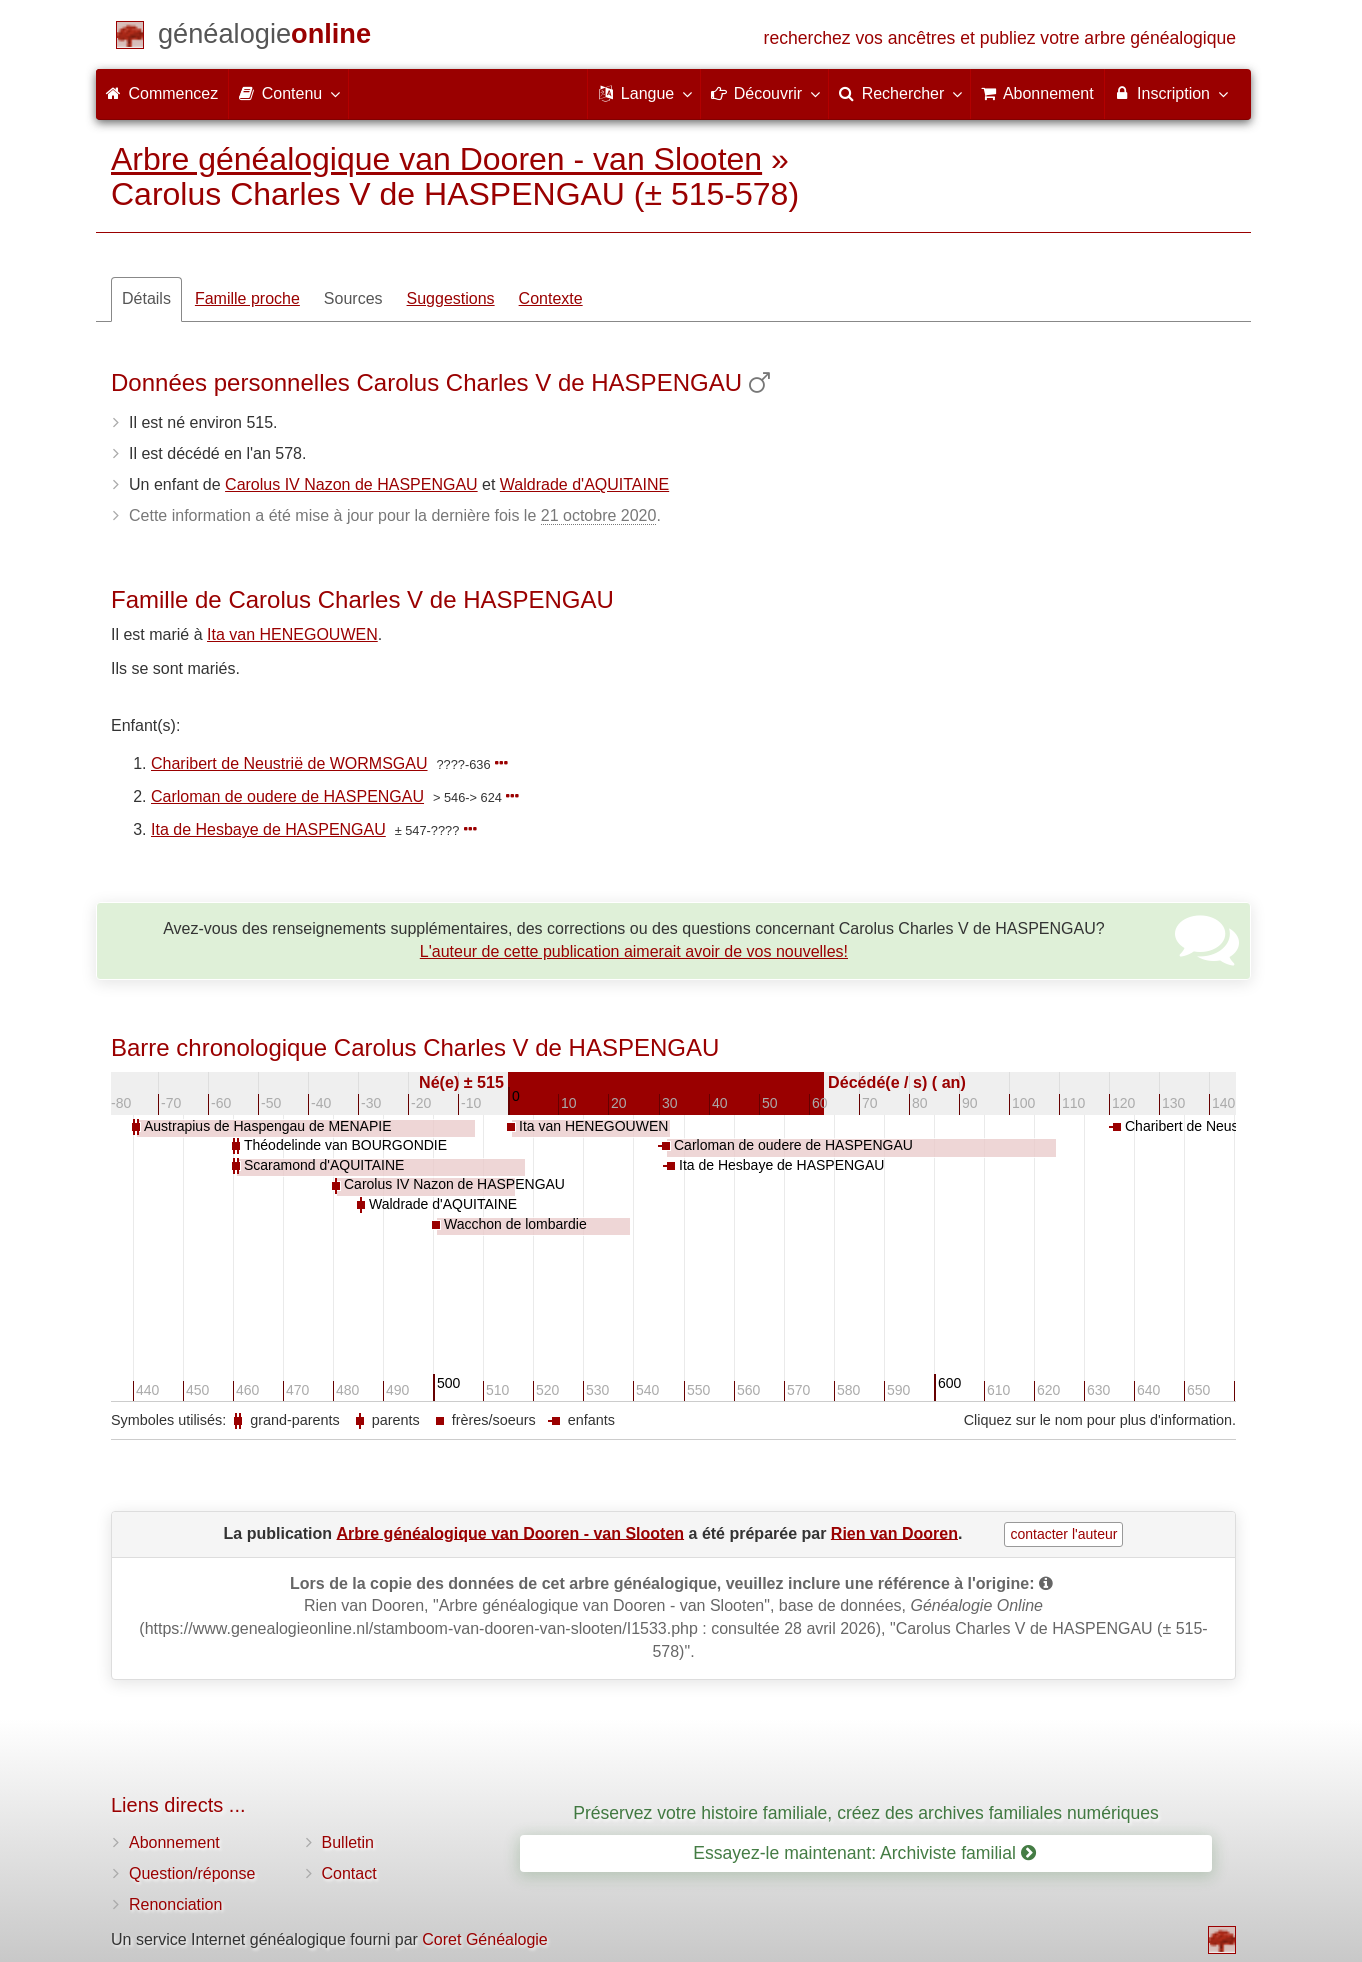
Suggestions (451, 298)
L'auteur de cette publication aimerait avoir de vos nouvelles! (634, 951)
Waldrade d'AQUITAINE (584, 484)
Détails (146, 298)
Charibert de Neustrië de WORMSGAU (289, 763)
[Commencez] (264, 37)
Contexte (551, 298)
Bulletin (348, 1842)
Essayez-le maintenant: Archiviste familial (864, 1853)
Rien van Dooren (894, 1532)
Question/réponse (192, 1873)
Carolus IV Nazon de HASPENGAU (351, 484)
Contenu (288, 93)
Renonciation (175, 1904)
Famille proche (247, 298)
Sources (353, 298)
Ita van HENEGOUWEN (292, 634)
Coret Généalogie (484, 1939)
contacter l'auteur (1063, 1534)
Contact (349, 1873)
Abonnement (174, 1842)
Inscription (1170, 93)
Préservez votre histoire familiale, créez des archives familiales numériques (866, 1813)
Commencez (162, 93)
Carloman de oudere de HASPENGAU (287, 796)
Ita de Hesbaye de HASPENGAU (268, 829)
